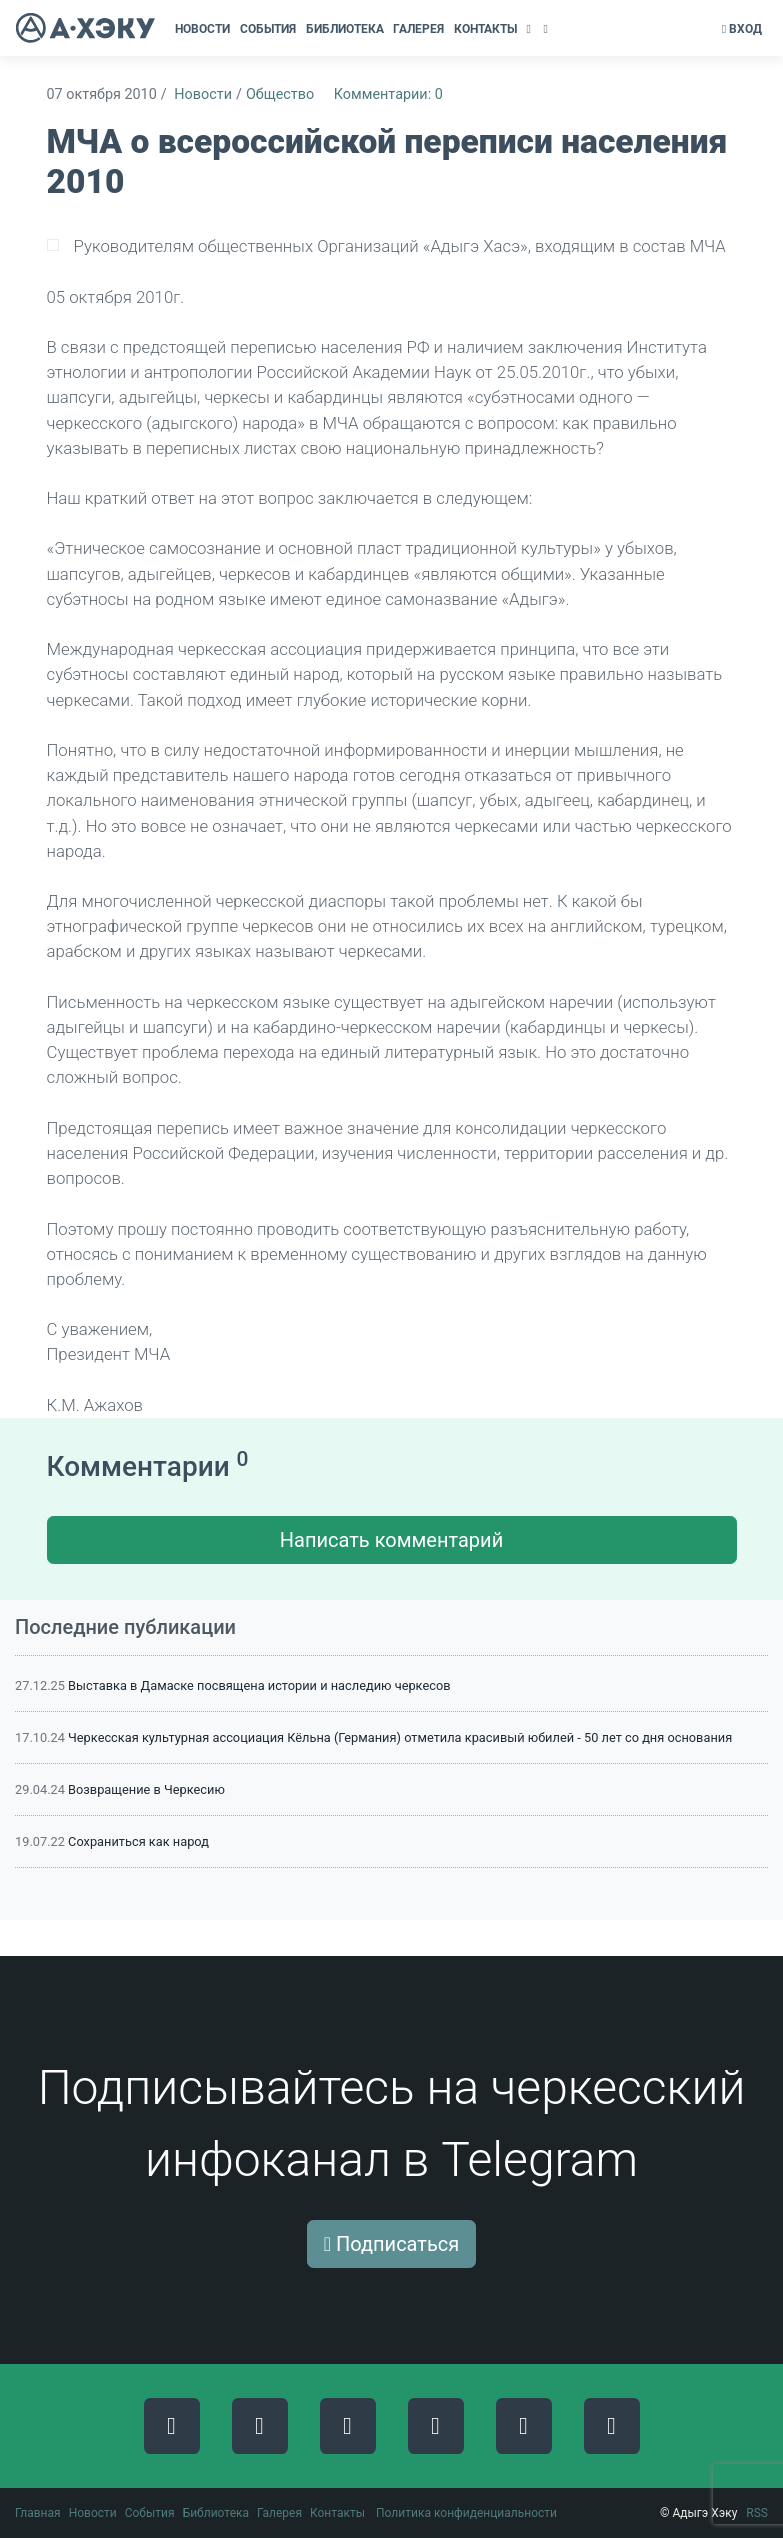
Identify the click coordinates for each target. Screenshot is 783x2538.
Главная (38, 2513)
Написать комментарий (391, 1540)
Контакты (337, 2513)
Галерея (279, 2513)
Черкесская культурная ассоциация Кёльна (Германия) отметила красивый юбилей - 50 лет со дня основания (400, 1737)
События (150, 2513)
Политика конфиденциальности (466, 2513)
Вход (742, 29)
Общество (280, 94)
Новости (203, 94)
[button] (530, 29)
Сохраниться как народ (138, 1841)
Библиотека (216, 2513)
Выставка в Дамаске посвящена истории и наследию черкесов (259, 1685)
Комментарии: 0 (388, 94)
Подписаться (392, 2244)
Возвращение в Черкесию (146, 1789)
